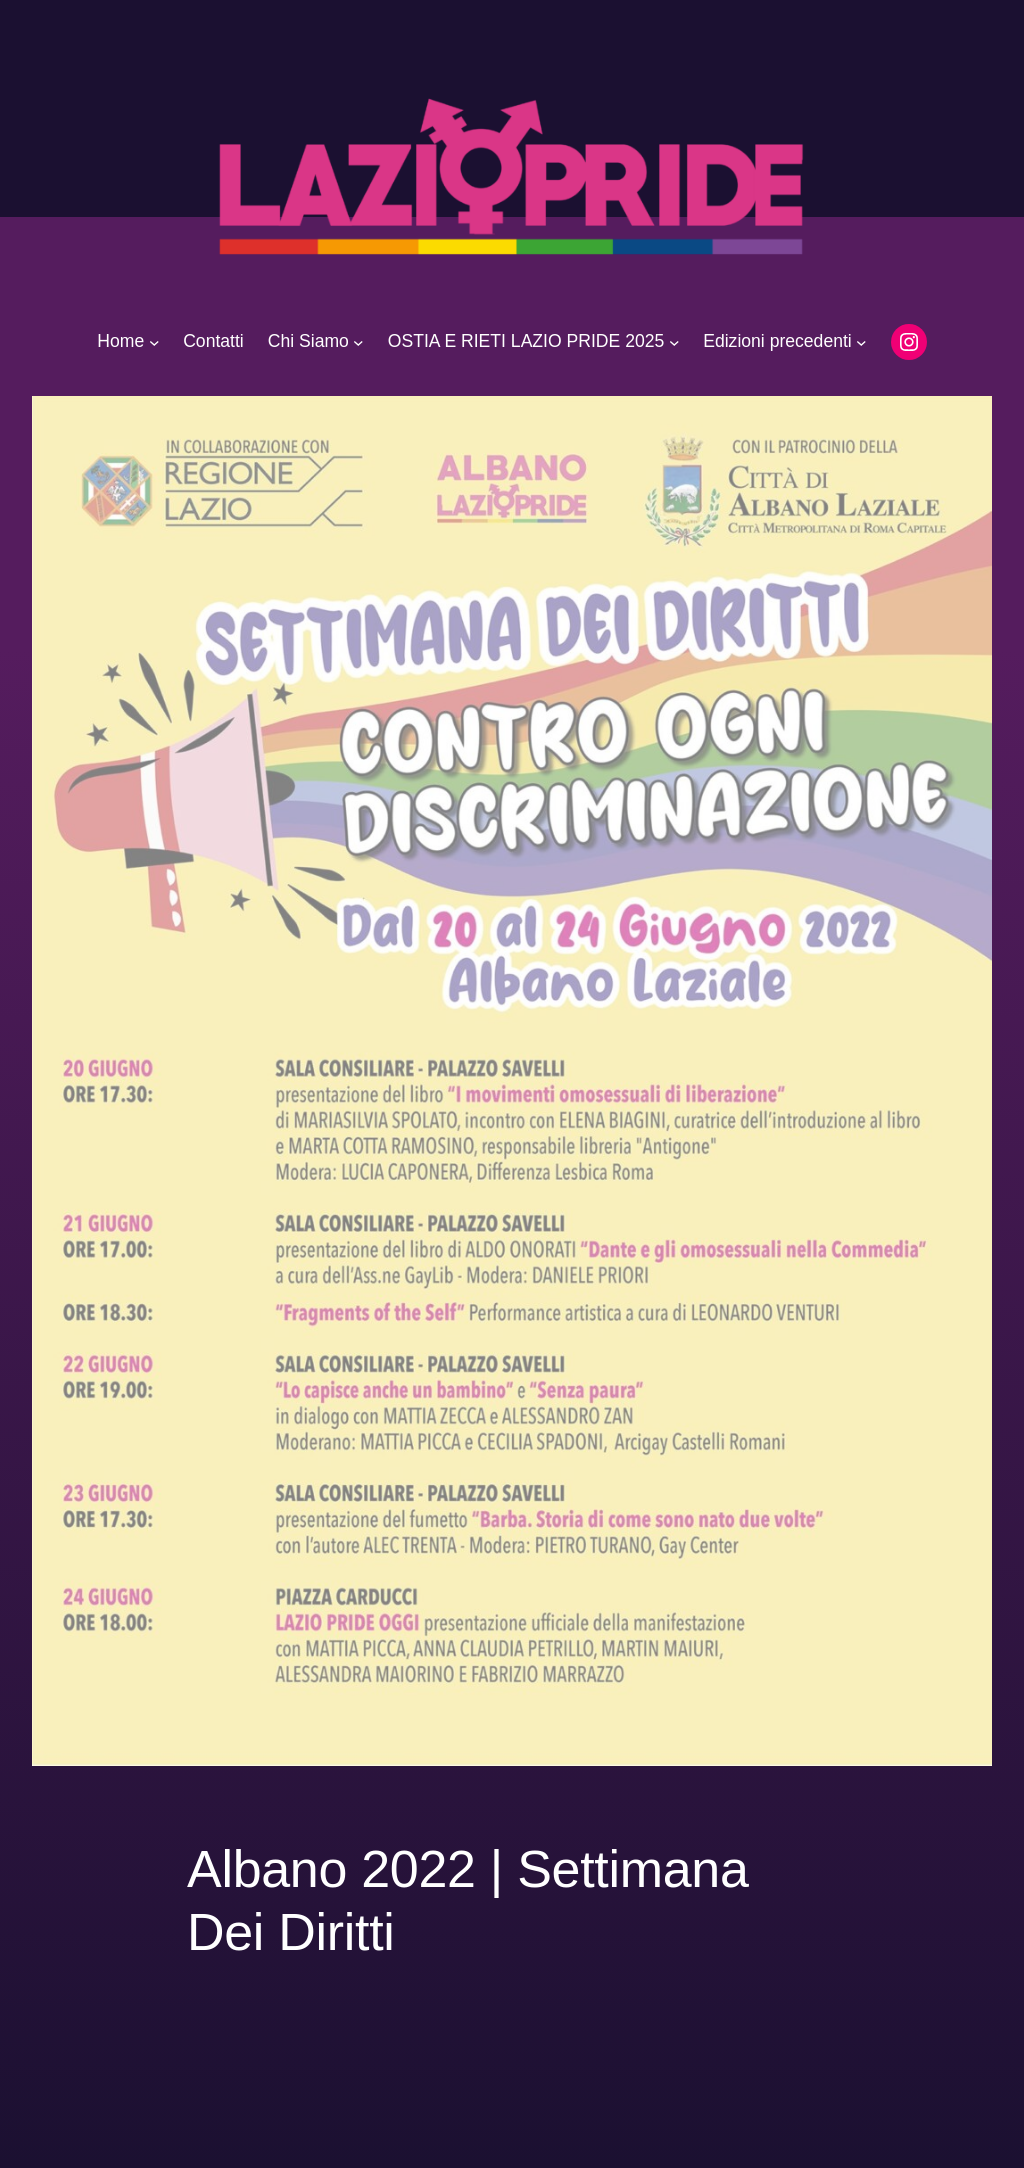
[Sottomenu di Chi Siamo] (358, 341)
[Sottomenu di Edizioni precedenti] (861, 341)
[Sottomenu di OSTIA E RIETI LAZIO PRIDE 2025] (674, 341)
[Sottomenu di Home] (154, 341)
